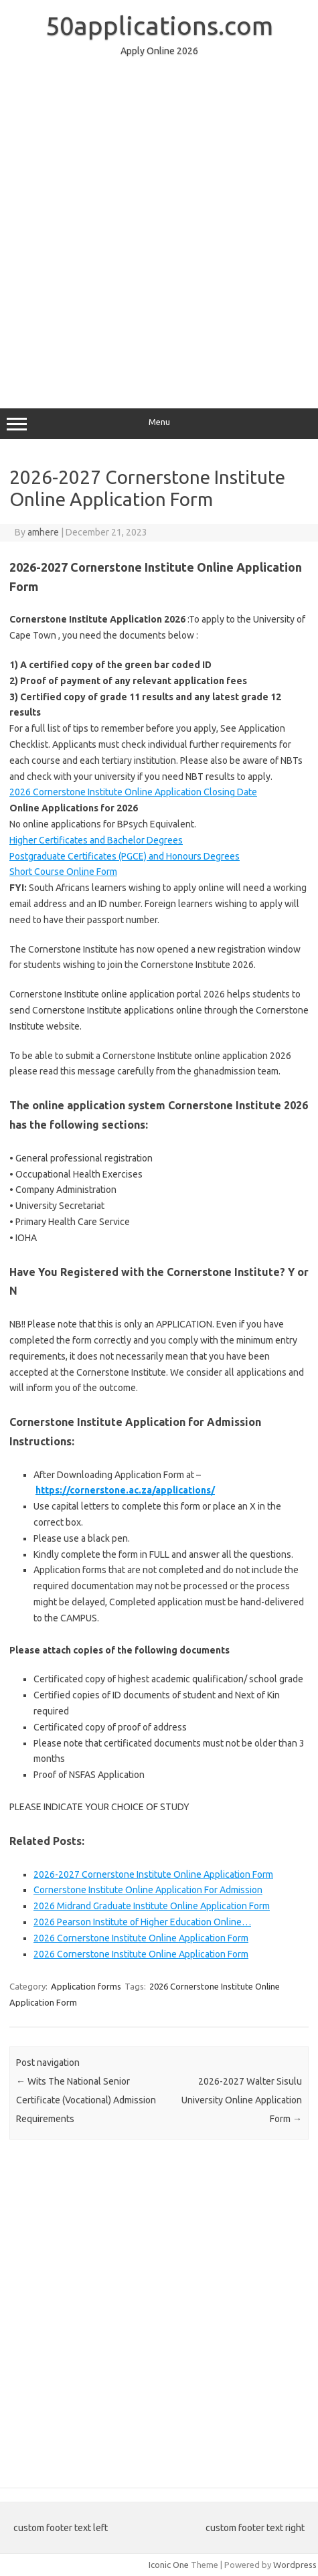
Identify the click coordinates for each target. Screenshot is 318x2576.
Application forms (86, 1986)
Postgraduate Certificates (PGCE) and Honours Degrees (124, 856)
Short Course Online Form (63, 871)
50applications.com (159, 25)
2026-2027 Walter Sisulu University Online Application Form (241, 2100)
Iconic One (169, 2564)
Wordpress (295, 2564)
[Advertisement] (159, 227)
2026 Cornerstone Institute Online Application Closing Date (133, 792)
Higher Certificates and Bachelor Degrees (96, 840)
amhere (43, 532)
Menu (159, 423)
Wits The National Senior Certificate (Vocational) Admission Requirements (86, 2100)
